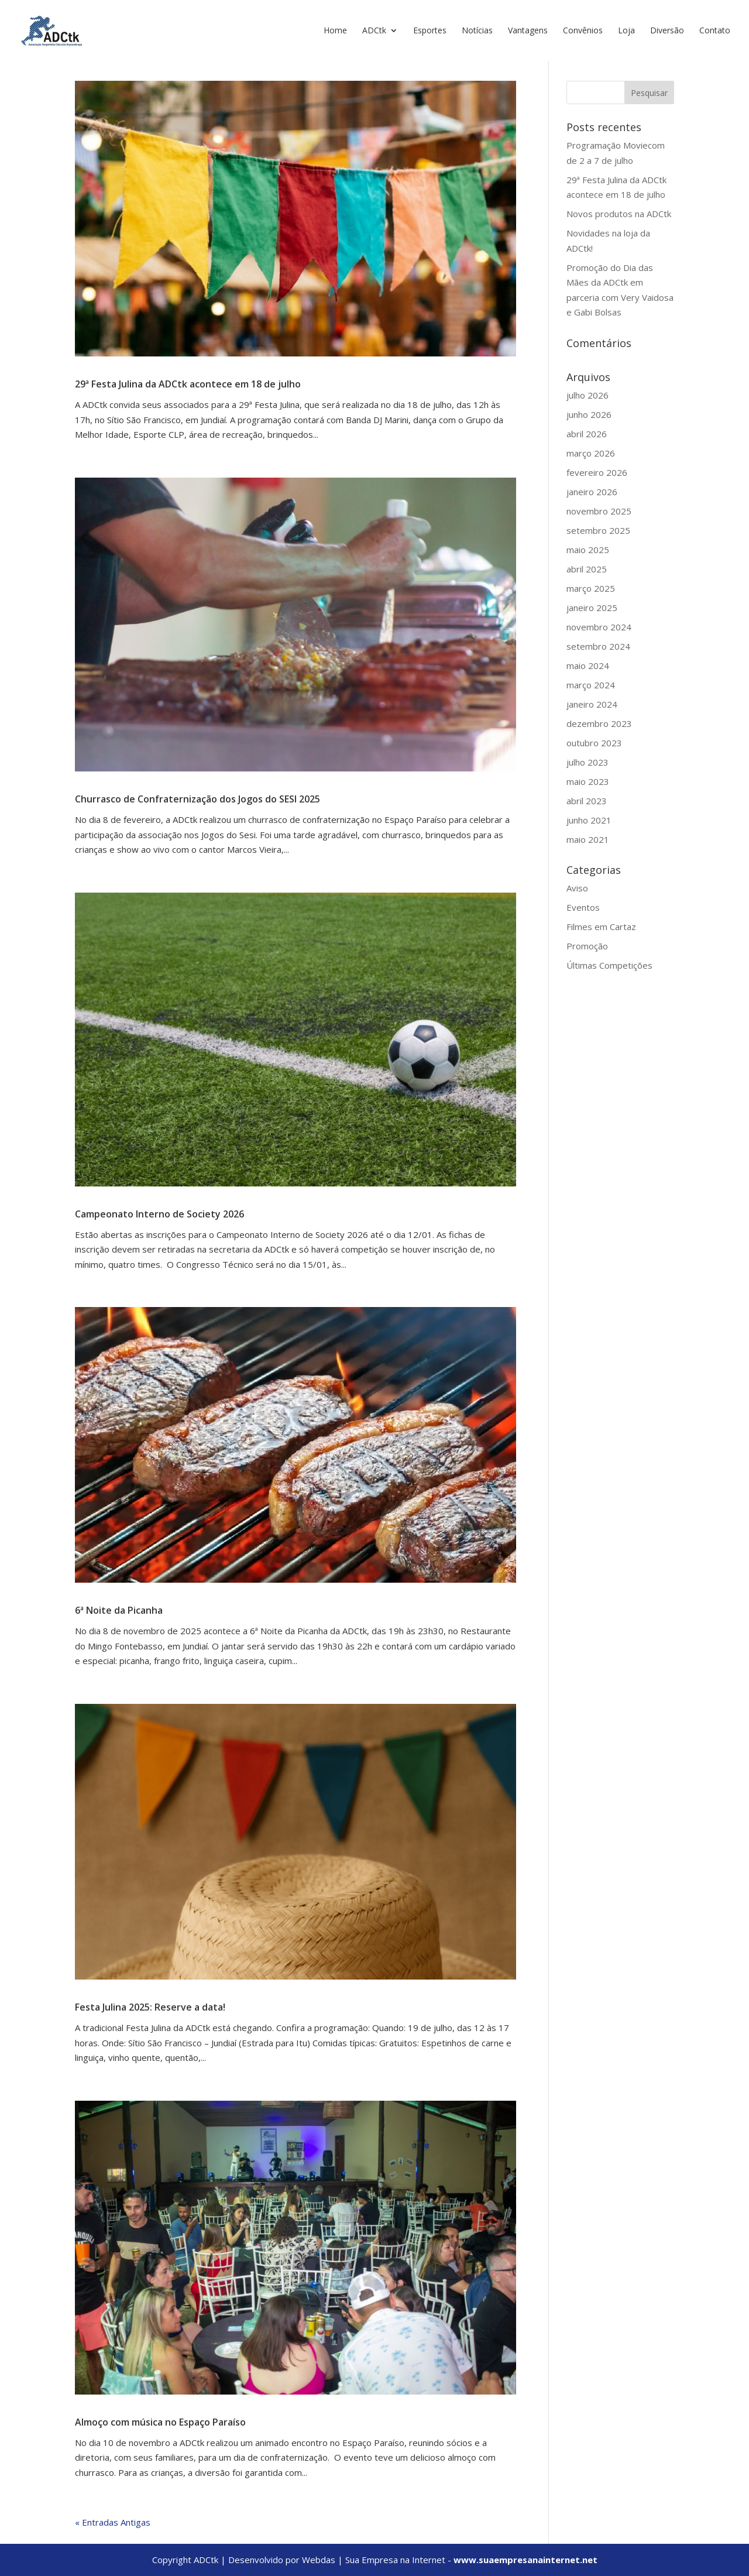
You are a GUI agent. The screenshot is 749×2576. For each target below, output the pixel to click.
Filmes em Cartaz (601, 926)
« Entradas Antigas (112, 2522)
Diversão (667, 31)
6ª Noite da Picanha (119, 1610)
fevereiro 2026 (596, 472)
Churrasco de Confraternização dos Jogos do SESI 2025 (197, 799)
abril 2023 (586, 801)
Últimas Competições (609, 965)
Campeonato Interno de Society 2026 (159, 1214)
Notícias (477, 31)
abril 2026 (586, 434)
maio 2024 (587, 665)
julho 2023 (587, 762)
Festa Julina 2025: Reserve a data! (150, 2007)
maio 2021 (587, 839)
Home (335, 31)
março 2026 (590, 453)
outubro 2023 (594, 743)
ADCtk (374, 31)
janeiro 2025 (591, 607)
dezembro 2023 (599, 723)
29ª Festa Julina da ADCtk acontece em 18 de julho (188, 384)
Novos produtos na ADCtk (618, 213)
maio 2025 (587, 549)
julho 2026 (587, 395)
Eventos (583, 907)
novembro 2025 (598, 511)
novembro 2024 (598, 627)
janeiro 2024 (591, 704)
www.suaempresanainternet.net (525, 2559)
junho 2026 (588, 414)
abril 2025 (586, 569)
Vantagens (528, 31)
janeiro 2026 (591, 492)
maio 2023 (587, 781)
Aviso (577, 888)
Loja (626, 31)
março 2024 (590, 685)
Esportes (429, 31)
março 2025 (590, 588)
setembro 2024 (598, 646)
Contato (714, 31)
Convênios (583, 31)
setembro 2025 (598, 530)
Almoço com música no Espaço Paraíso (160, 2422)
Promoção (587, 946)
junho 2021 (588, 820)
